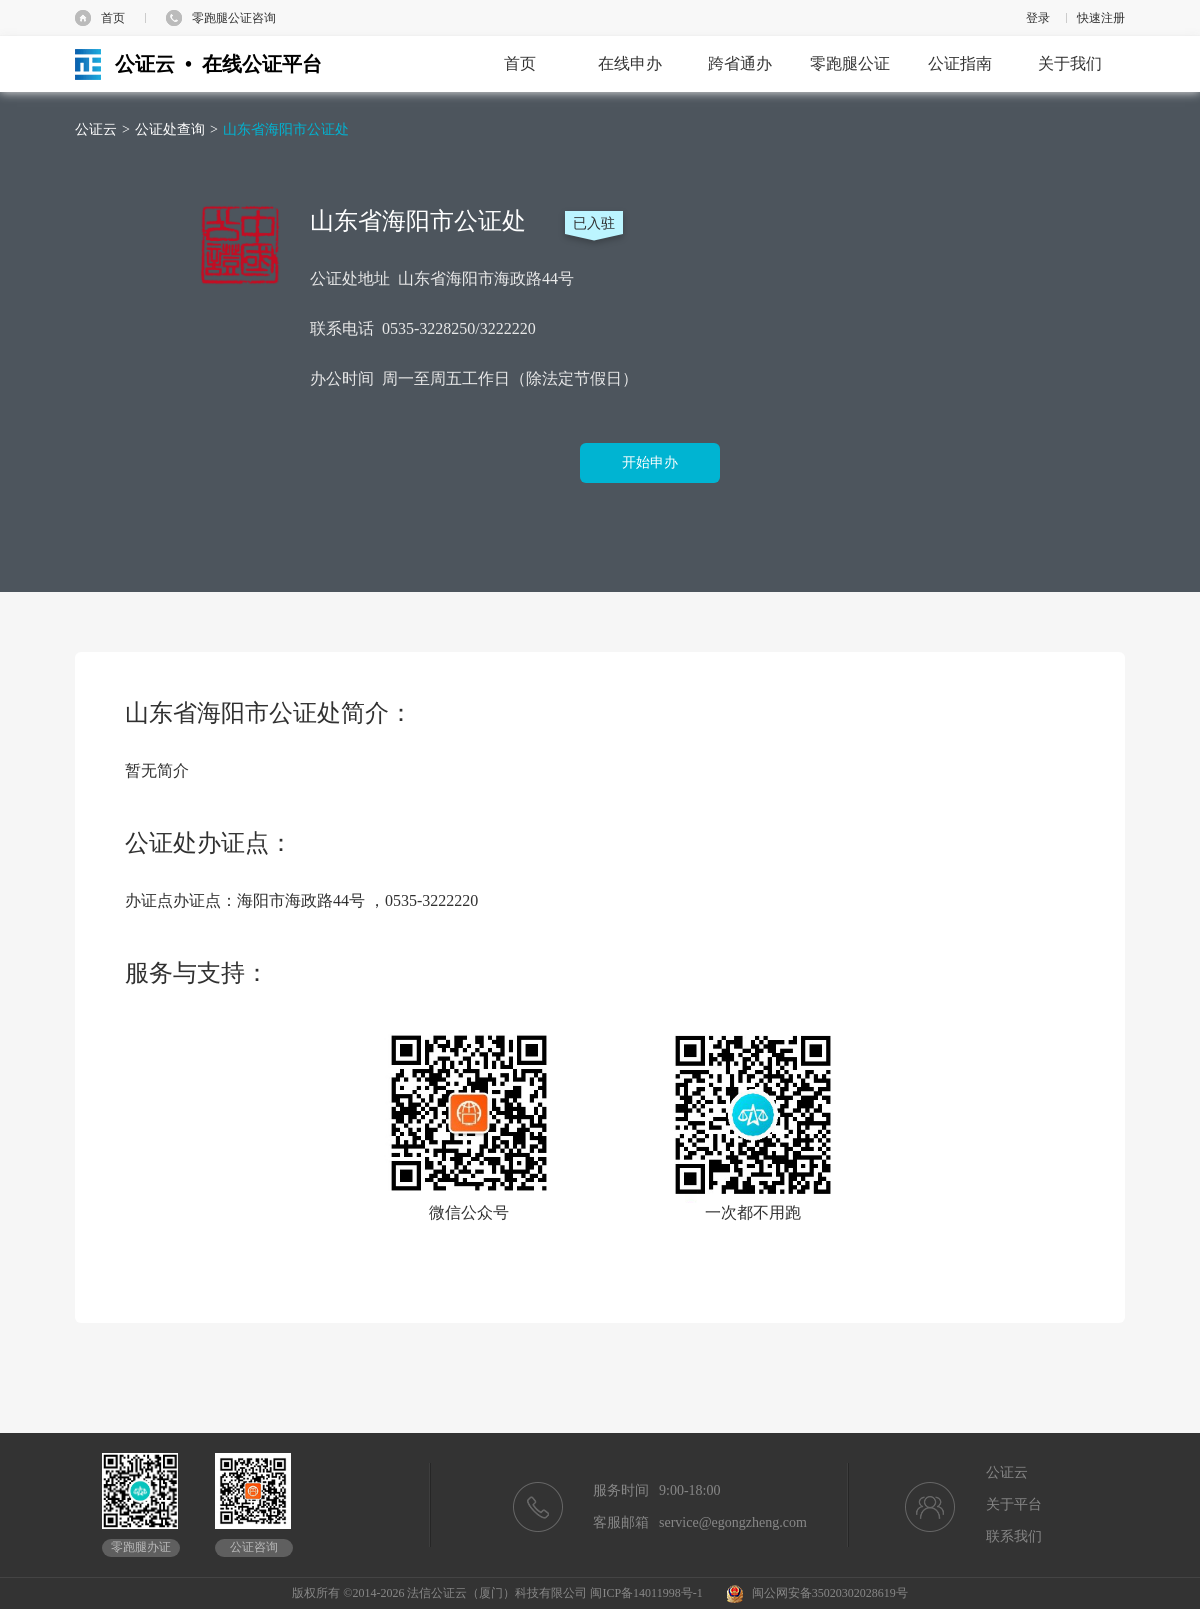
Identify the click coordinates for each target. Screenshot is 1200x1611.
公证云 (96, 129)
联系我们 (1014, 1536)
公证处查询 (170, 129)
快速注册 (1101, 18)
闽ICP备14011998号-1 (646, 1593)
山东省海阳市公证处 (286, 129)
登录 (1038, 18)
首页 (113, 18)
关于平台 (1014, 1504)
